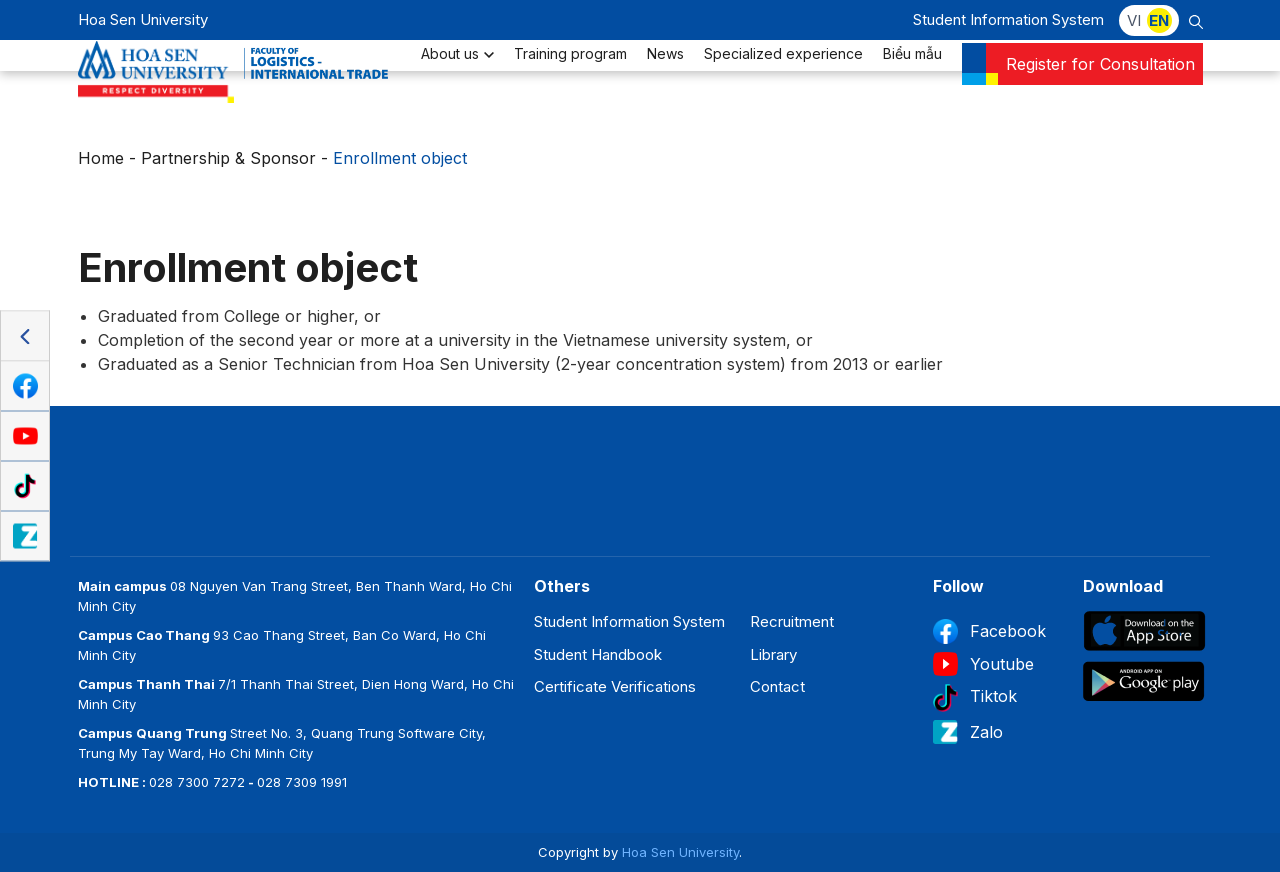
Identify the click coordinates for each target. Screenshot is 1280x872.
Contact (777, 686)
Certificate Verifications (615, 686)
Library (773, 654)
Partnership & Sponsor (228, 158)
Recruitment (792, 621)
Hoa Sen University (680, 852)
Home (101, 158)
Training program (570, 85)
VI (1134, 20)
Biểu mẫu (912, 85)
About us (457, 85)
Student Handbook (598, 654)
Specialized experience (783, 85)
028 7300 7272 (197, 782)
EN (1159, 20)
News (665, 85)
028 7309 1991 (302, 782)
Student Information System (1008, 19)
